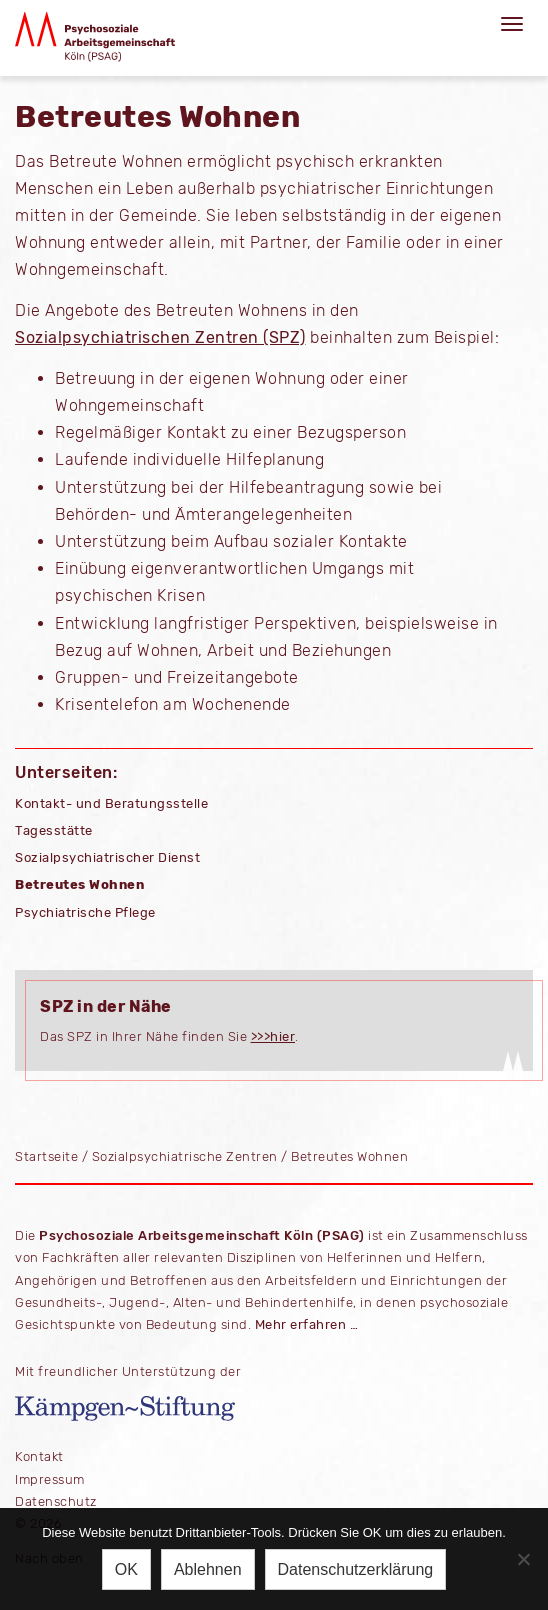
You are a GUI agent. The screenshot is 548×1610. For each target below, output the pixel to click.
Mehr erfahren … (307, 1324)
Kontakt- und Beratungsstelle (111, 803)
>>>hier (273, 1036)
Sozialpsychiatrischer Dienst (107, 857)
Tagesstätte (54, 830)
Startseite (46, 1156)
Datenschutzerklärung (356, 1569)
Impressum (50, 1479)
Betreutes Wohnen (79, 884)
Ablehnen (208, 1569)
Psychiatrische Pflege (85, 912)
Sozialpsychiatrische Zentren (185, 1156)
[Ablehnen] (523, 1559)
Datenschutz (56, 1501)
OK (126, 1569)
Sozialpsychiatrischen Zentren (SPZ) (160, 337)
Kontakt (39, 1456)
